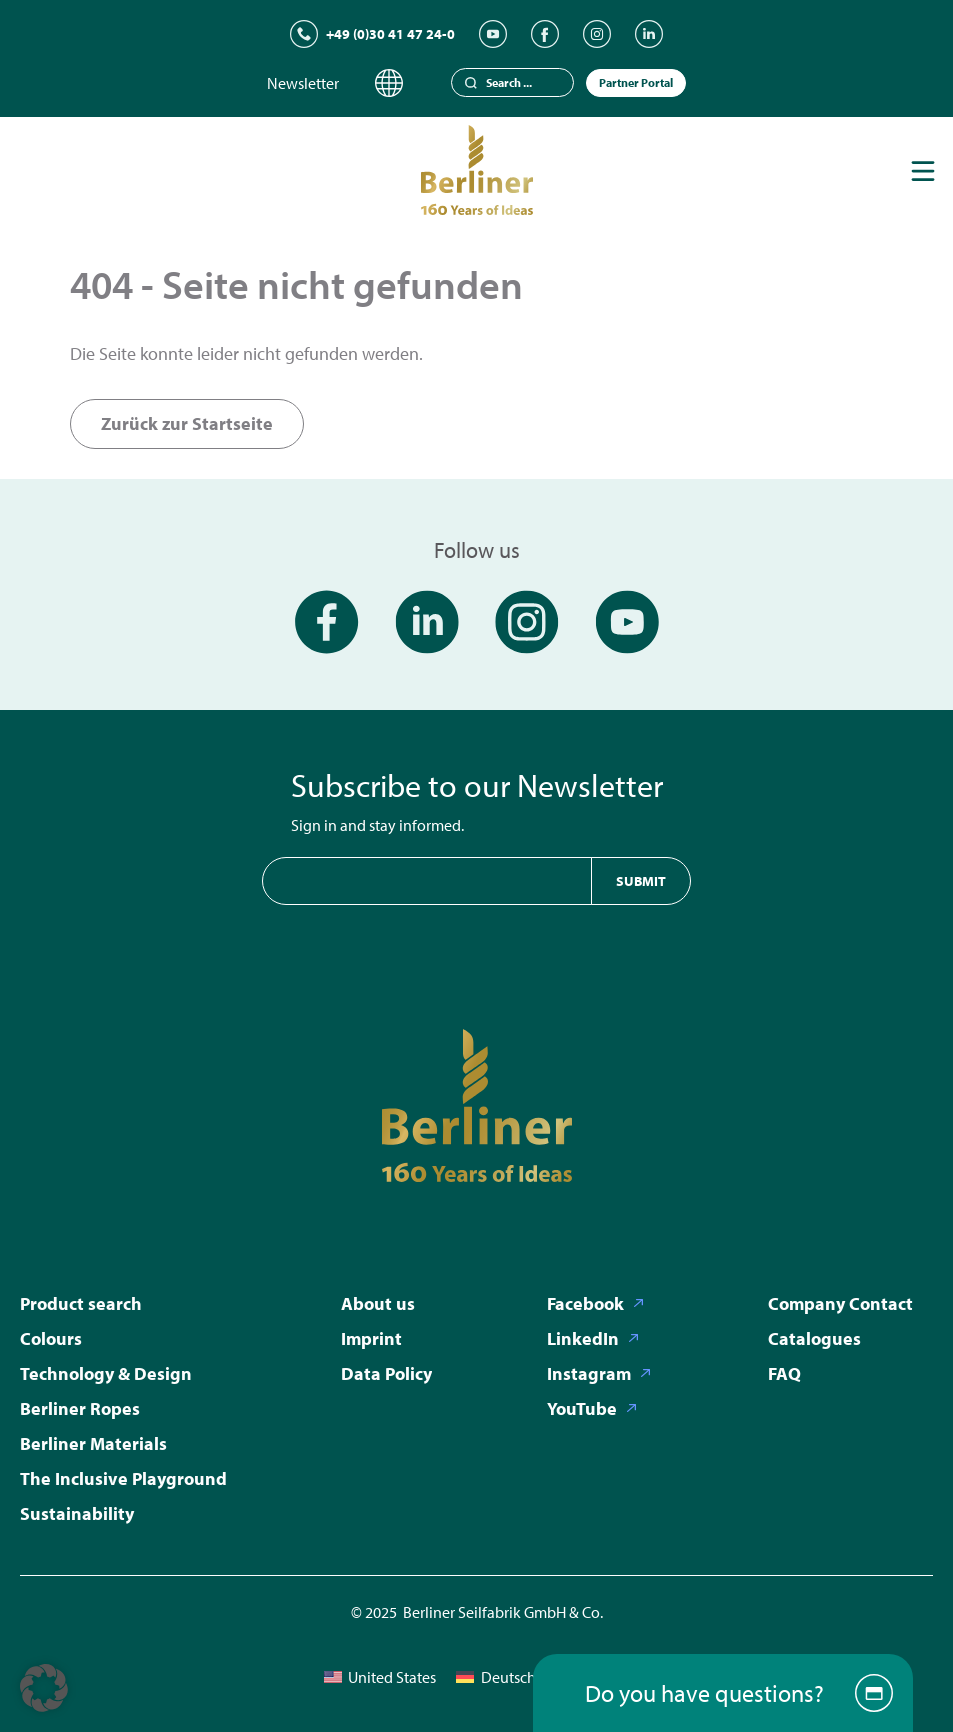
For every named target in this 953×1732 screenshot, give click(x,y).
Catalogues (814, 1338)
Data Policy (386, 1373)
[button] (44, 1688)
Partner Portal (636, 82)
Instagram (589, 1373)
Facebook (585, 1303)
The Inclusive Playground (123, 1478)
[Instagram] (597, 34)
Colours (51, 1338)
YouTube (582, 1408)
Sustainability (77, 1513)
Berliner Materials (93, 1443)
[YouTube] (493, 34)
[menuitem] (380, 1676)
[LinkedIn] (649, 34)
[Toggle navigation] (923, 171)
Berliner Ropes (80, 1408)
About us (378, 1303)
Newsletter (303, 83)
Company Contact (840, 1303)
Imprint (371, 1338)
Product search (81, 1303)
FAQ (784, 1373)
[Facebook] (545, 34)
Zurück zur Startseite (187, 423)
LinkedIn (583, 1338)
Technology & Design (106, 1373)
